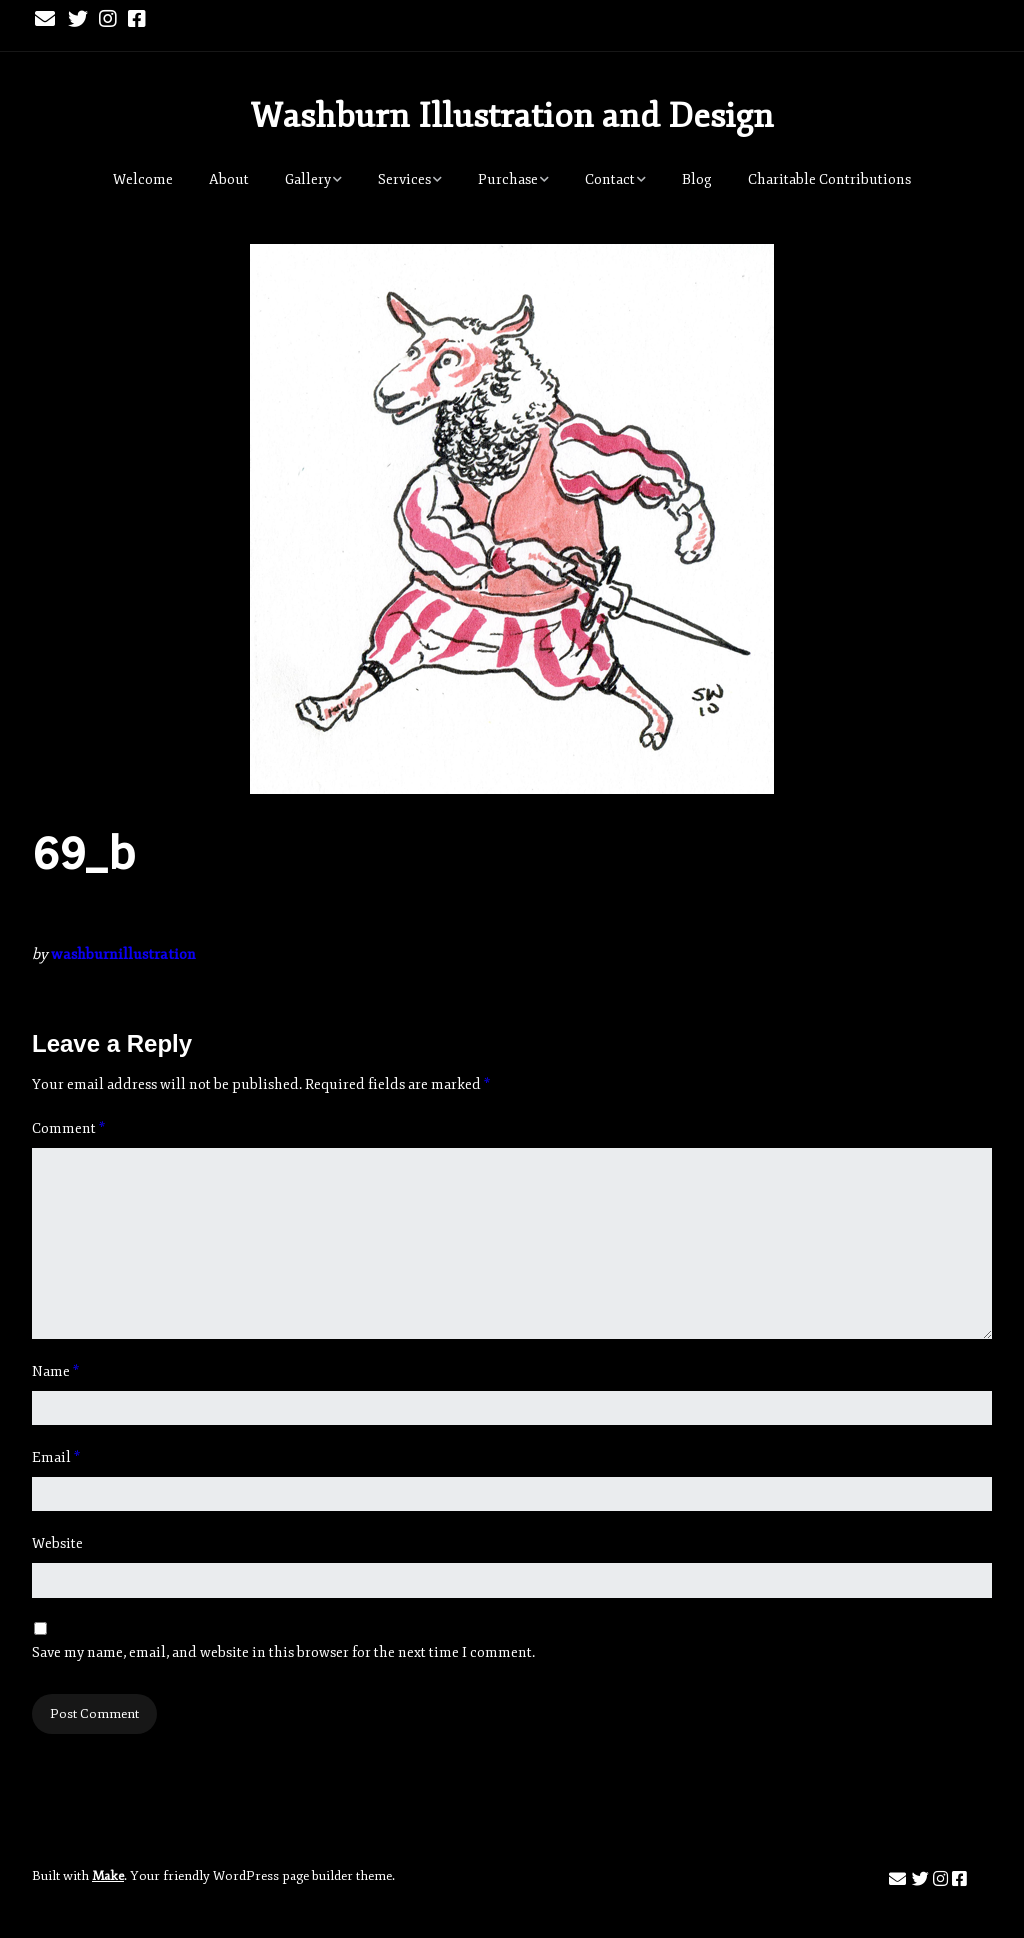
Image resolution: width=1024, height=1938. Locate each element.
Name (55, 1371)
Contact (610, 179)
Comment (68, 1128)
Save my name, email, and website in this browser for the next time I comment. (283, 1652)
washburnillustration (123, 954)
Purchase (508, 179)
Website (57, 1543)
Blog (697, 179)
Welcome (143, 179)
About (229, 179)
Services (404, 179)
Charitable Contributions (829, 179)
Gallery (308, 179)
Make (108, 1876)
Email (56, 1457)
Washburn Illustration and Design (512, 116)
